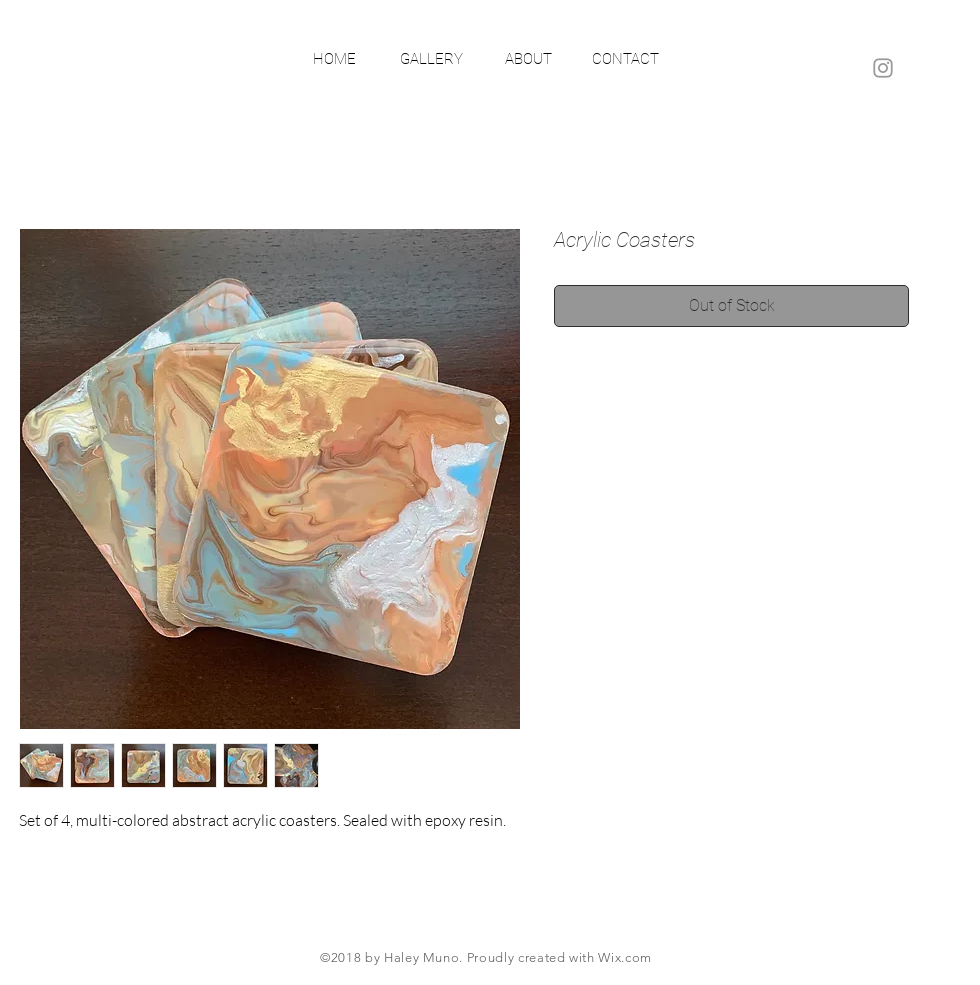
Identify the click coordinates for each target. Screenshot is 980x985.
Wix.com (625, 957)
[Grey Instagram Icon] (883, 68)
